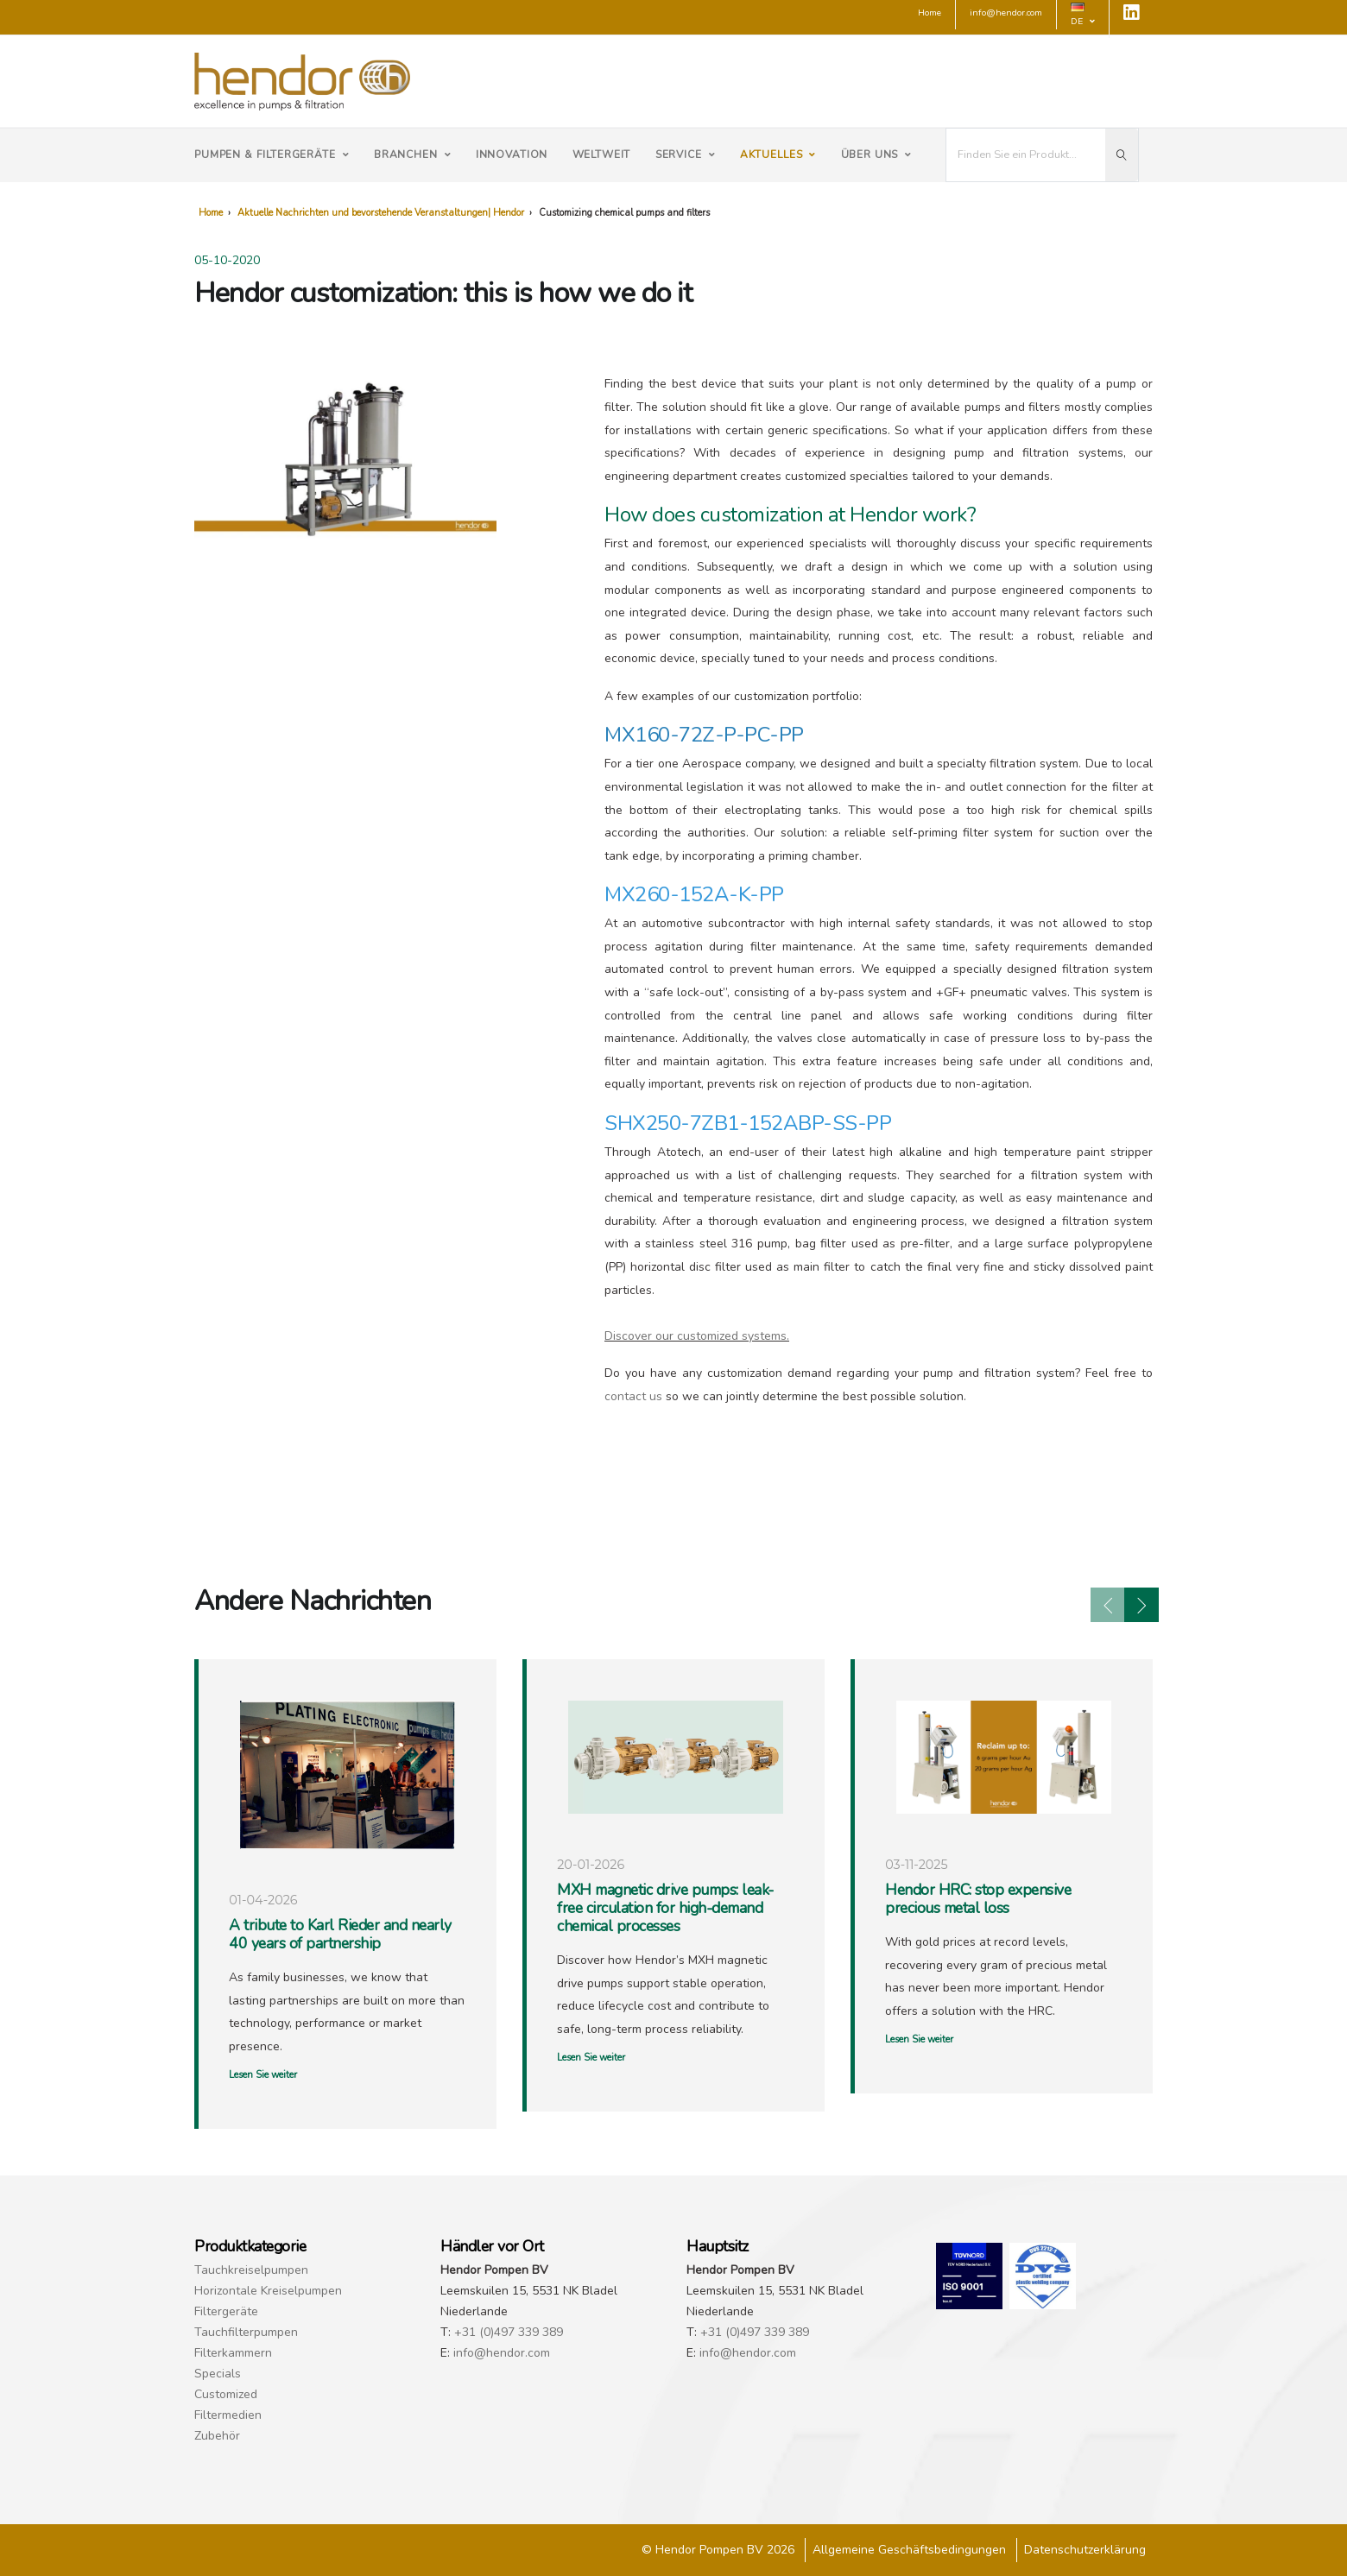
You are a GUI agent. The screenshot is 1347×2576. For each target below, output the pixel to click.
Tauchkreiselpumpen (251, 2270)
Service (685, 154)
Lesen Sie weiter (263, 2074)
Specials (217, 2373)
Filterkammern (233, 2353)
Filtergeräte (226, 2311)
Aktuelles (778, 154)
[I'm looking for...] (1025, 155)
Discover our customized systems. (696, 1336)
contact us (633, 1396)
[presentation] (1108, 1605)
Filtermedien (228, 2415)
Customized (225, 2394)
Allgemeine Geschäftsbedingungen (909, 2549)
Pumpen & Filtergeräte (271, 154)
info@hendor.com (501, 2353)
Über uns (877, 154)
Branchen (413, 154)
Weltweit (601, 154)
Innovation (511, 154)
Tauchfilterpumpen (246, 2332)
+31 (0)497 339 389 (508, 2332)
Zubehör (217, 2436)
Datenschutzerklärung (1085, 2549)
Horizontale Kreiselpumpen (268, 2290)
